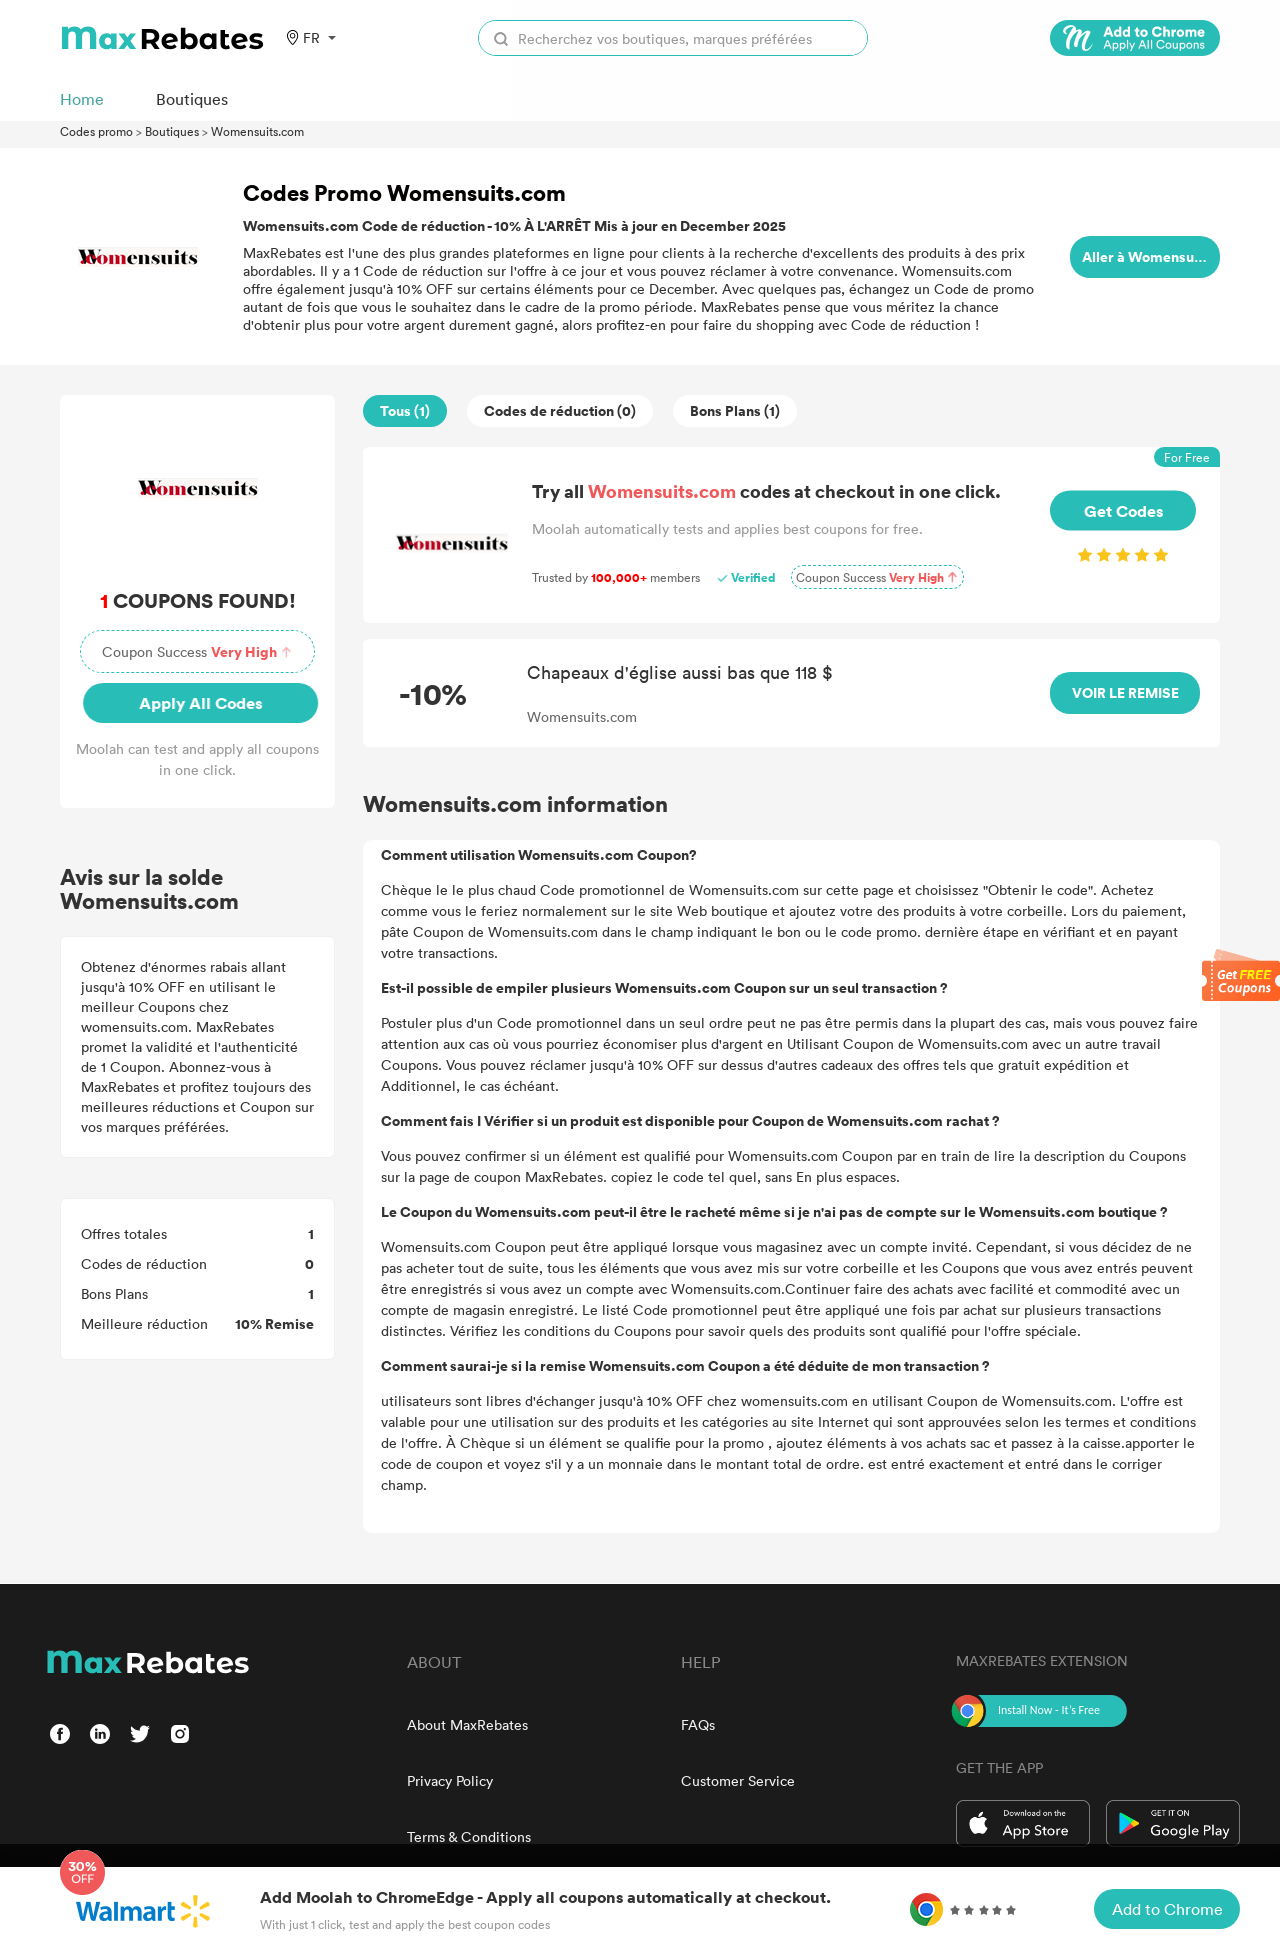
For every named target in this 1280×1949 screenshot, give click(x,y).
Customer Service (738, 1780)
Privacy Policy (450, 1780)
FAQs (698, 1724)
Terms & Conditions (469, 1836)
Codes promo (96, 131)
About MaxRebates (467, 1724)
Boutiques (172, 131)
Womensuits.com (257, 131)
